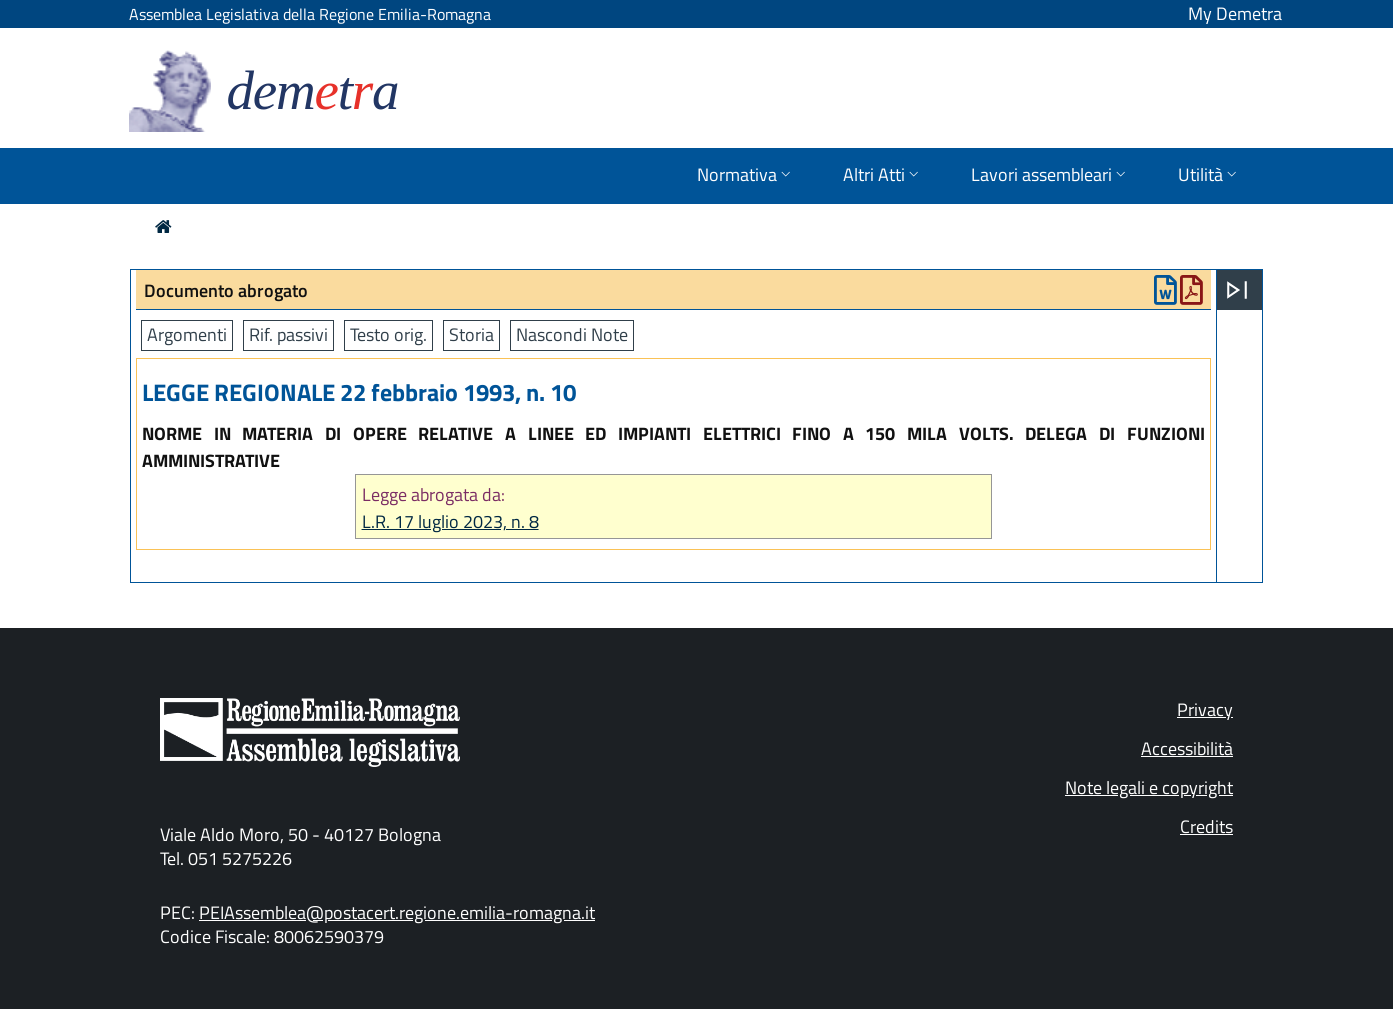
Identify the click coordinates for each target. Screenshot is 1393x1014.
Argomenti (187, 334)
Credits (1206, 826)
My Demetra (1235, 13)
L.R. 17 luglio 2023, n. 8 (450, 521)
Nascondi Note (572, 334)
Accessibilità (1187, 748)
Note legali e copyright (1149, 787)
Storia (471, 334)
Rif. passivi (288, 334)
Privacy (1205, 709)
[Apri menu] (1237, 290)
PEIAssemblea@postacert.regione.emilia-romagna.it (397, 912)
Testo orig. (388, 334)
